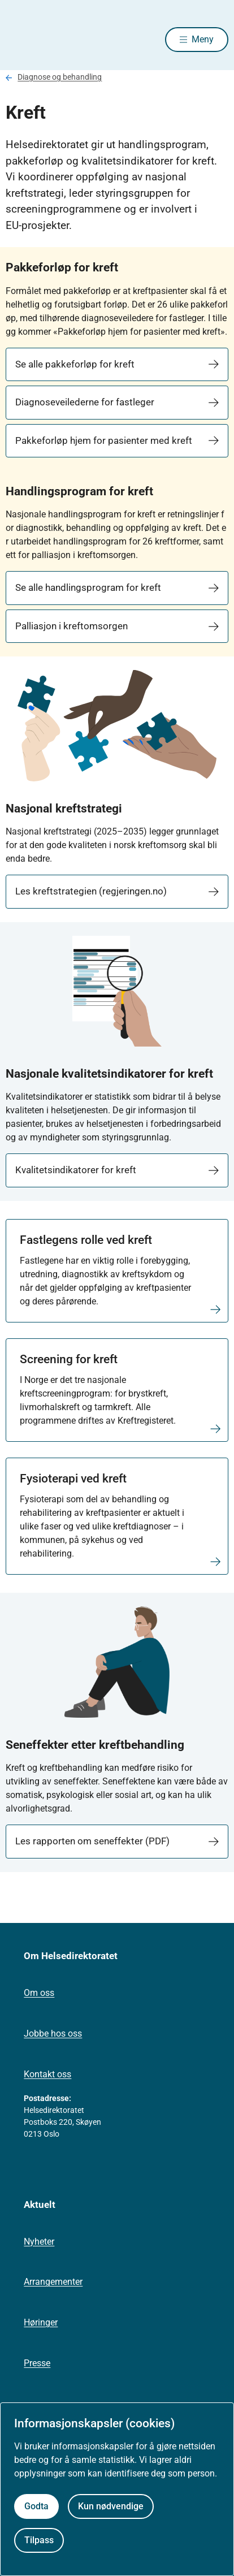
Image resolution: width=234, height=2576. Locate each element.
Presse (37, 2363)
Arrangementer (53, 2281)
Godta (36, 2506)
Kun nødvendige (111, 2506)
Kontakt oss (47, 2074)
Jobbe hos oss (53, 2033)
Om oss (39, 1992)
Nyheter (39, 2241)
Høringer (41, 2322)
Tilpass (39, 2540)
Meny (203, 39)
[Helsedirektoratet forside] (19, 40)
